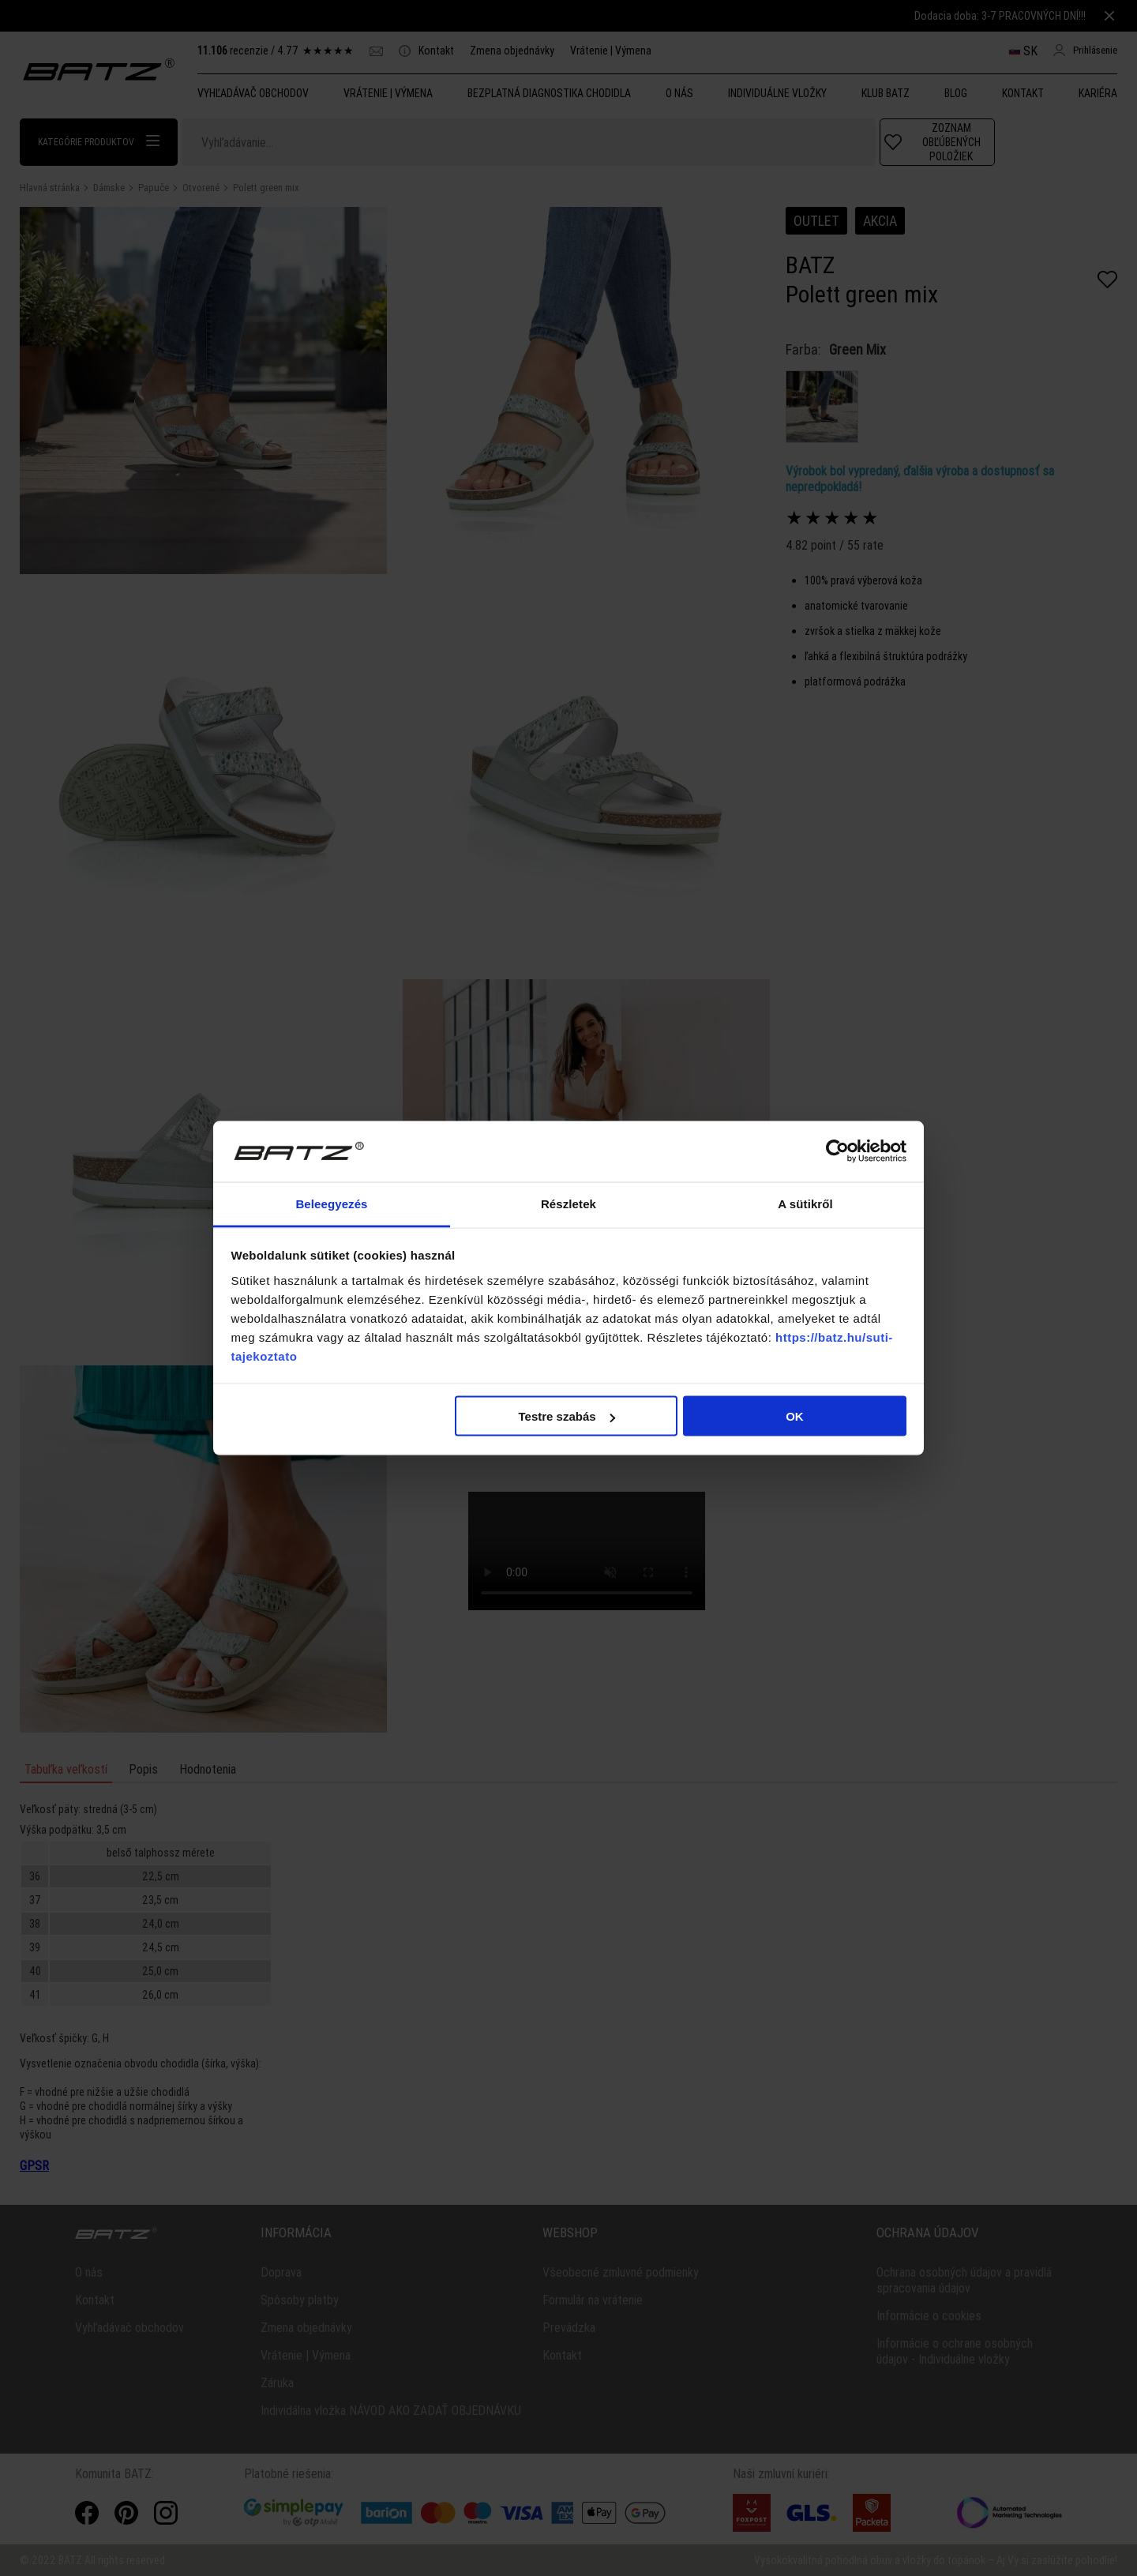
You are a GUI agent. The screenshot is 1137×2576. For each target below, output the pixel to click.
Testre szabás (566, 1416)
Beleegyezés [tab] (331, 1203)
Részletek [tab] (568, 1203)
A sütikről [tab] (805, 1203)
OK (795, 1416)
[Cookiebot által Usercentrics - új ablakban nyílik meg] (837, 1151)
